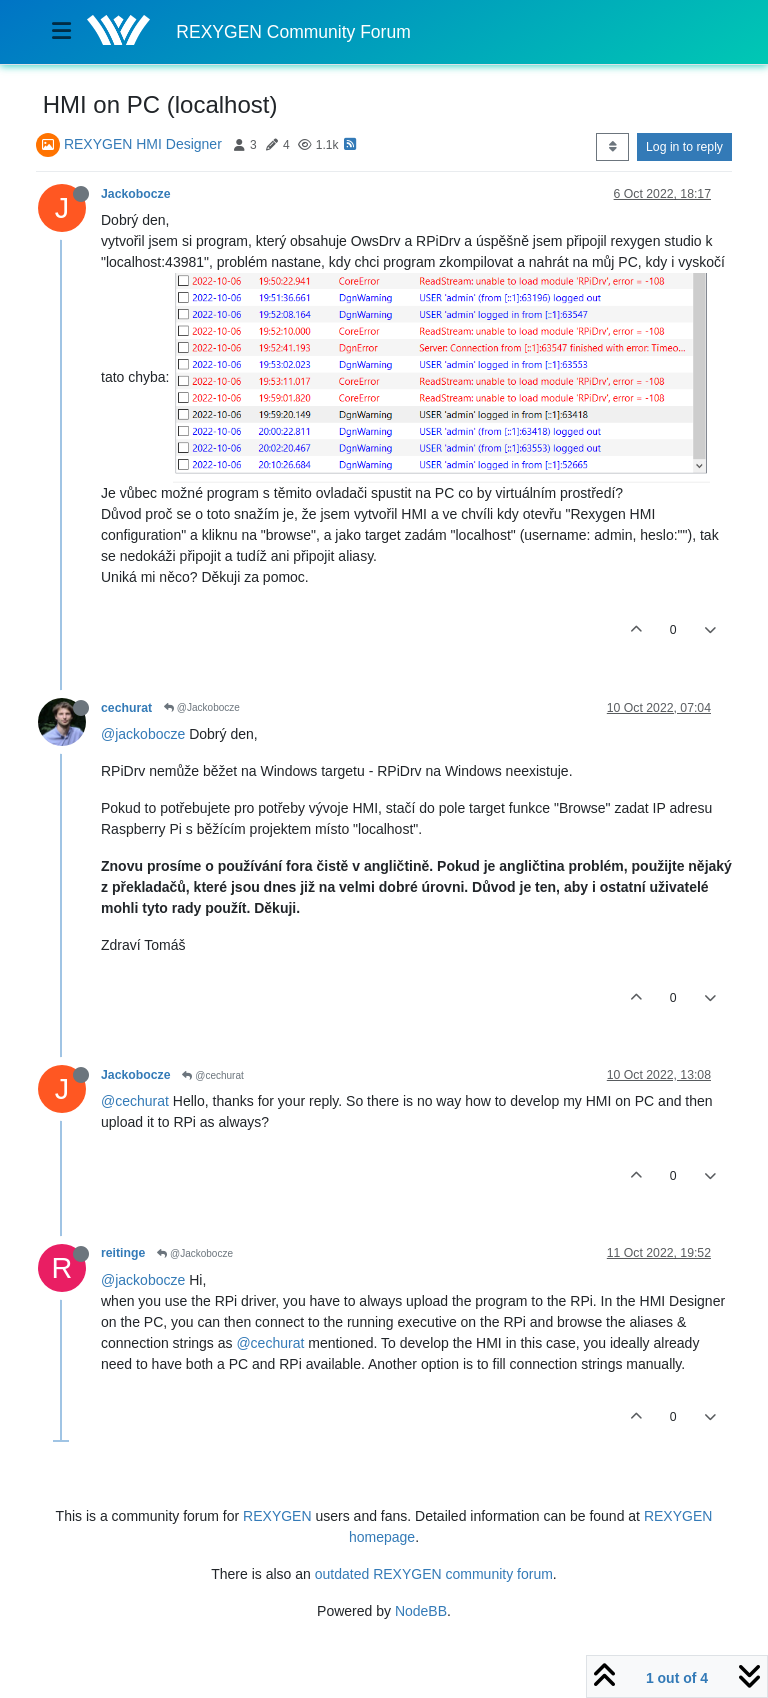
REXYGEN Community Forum (293, 32)
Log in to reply (684, 147)
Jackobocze (135, 194)
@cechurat (212, 1075)
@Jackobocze (202, 707)
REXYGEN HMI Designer (143, 144)
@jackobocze (143, 734)
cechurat (126, 708)
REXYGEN (277, 1516)
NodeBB (421, 1611)
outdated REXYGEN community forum (434, 1574)
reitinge (123, 1253)
